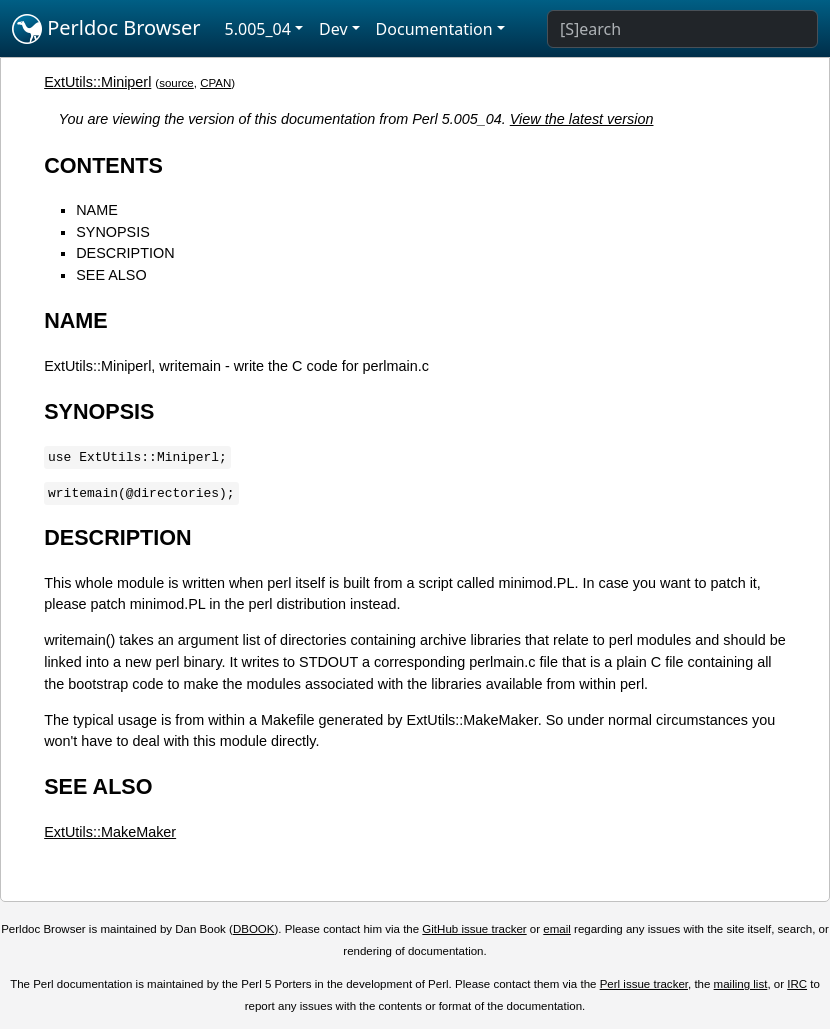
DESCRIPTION (125, 253)
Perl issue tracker (644, 984)
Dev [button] (333, 29)
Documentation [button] (434, 29)
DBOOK (254, 929)
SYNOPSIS (113, 232)
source (176, 83)
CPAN (215, 83)
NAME (97, 210)
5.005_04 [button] (258, 29)
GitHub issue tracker (474, 929)
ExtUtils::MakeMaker (110, 832)
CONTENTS (103, 165)
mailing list (741, 984)
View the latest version (582, 119)
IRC (797, 984)
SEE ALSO (111, 275)
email (557, 929)
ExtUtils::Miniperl (97, 82)
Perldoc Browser (106, 29)
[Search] (682, 29)
